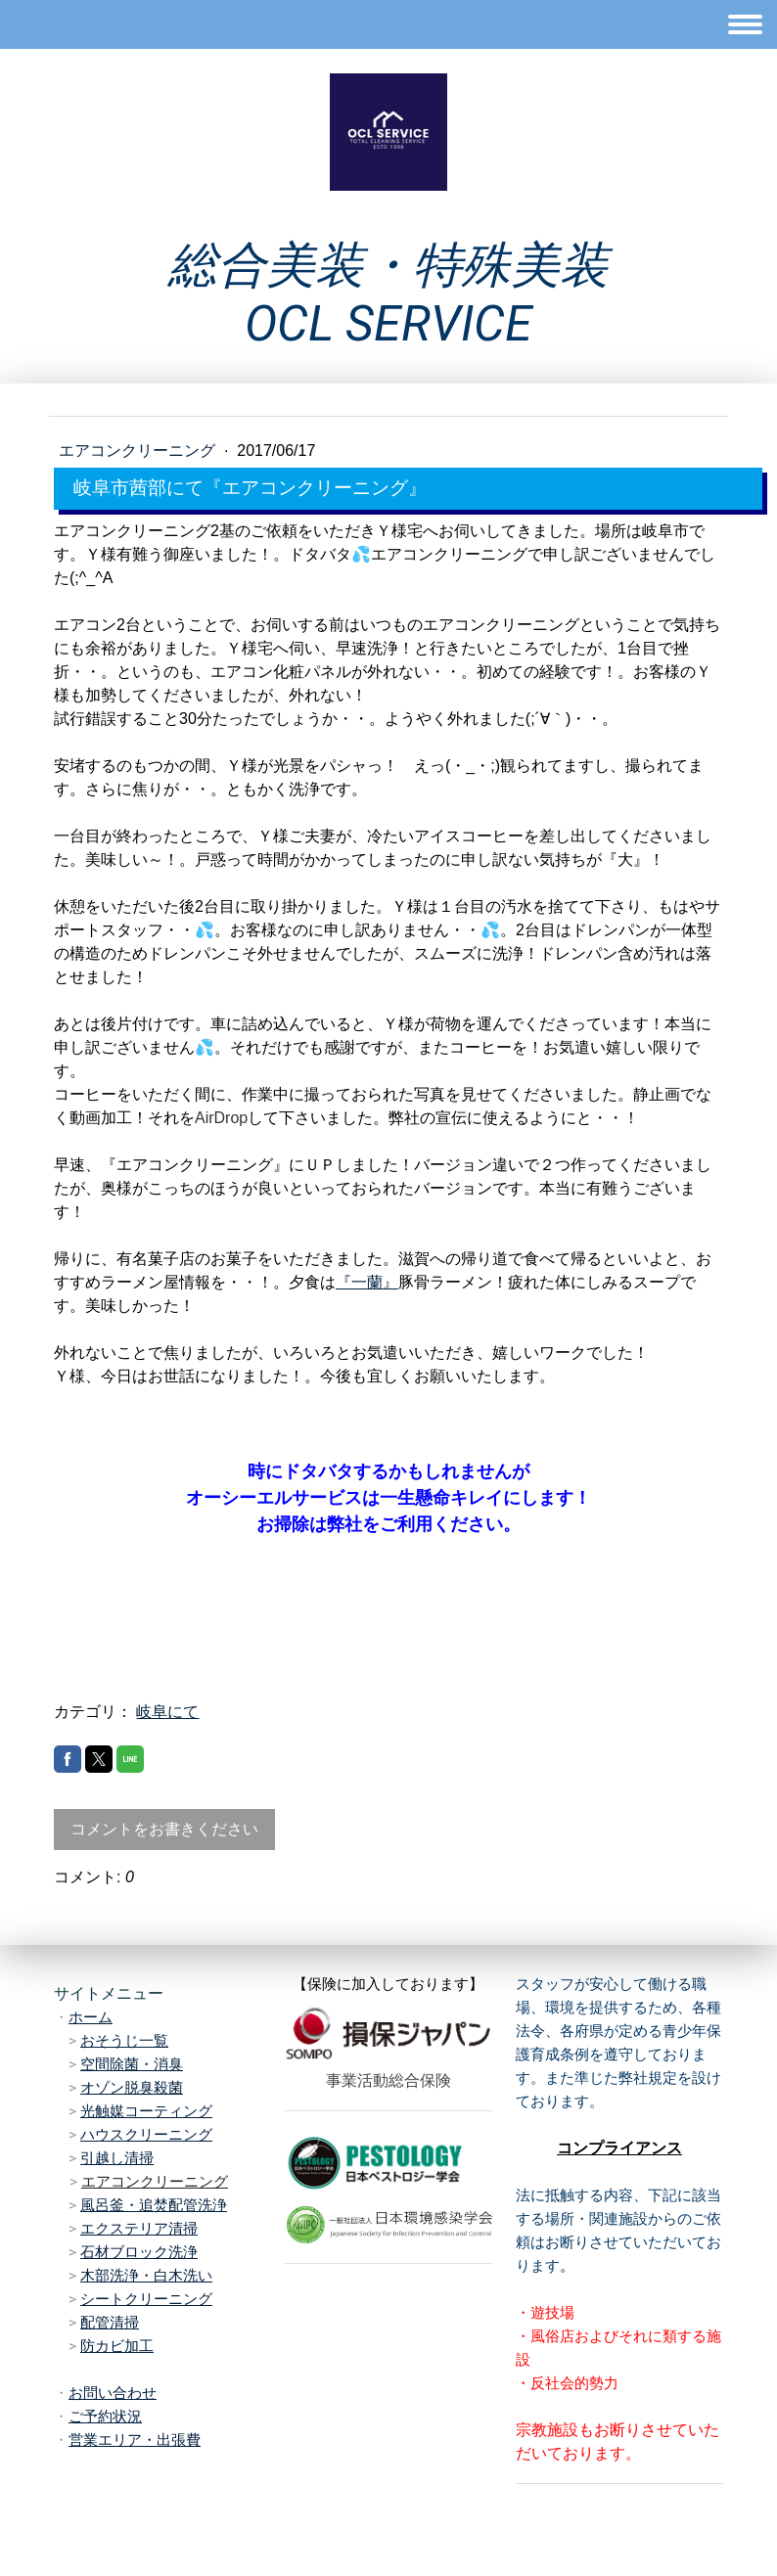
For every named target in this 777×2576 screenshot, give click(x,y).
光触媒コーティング (146, 2111)
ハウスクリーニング (146, 2135)
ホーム (91, 2017)
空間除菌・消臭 (131, 2064)
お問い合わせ (113, 2393)
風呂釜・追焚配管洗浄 (153, 2205)
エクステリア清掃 (139, 2228)
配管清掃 (109, 2322)
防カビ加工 (117, 2346)
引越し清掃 (117, 2158)
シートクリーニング (146, 2299)
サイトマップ (257, 2506)
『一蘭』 (367, 1282)
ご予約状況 (105, 2416)
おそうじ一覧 (124, 2041)
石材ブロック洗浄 (139, 2252)
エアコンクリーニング (139, 450)
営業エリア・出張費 (135, 2440)
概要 (61, 2506)
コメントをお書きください (164, 1829)
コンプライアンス (619, 2148)
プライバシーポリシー (146, 2506)
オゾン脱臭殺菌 (131, 2088)
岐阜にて (167, 1711)
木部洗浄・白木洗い (146, 2275)
